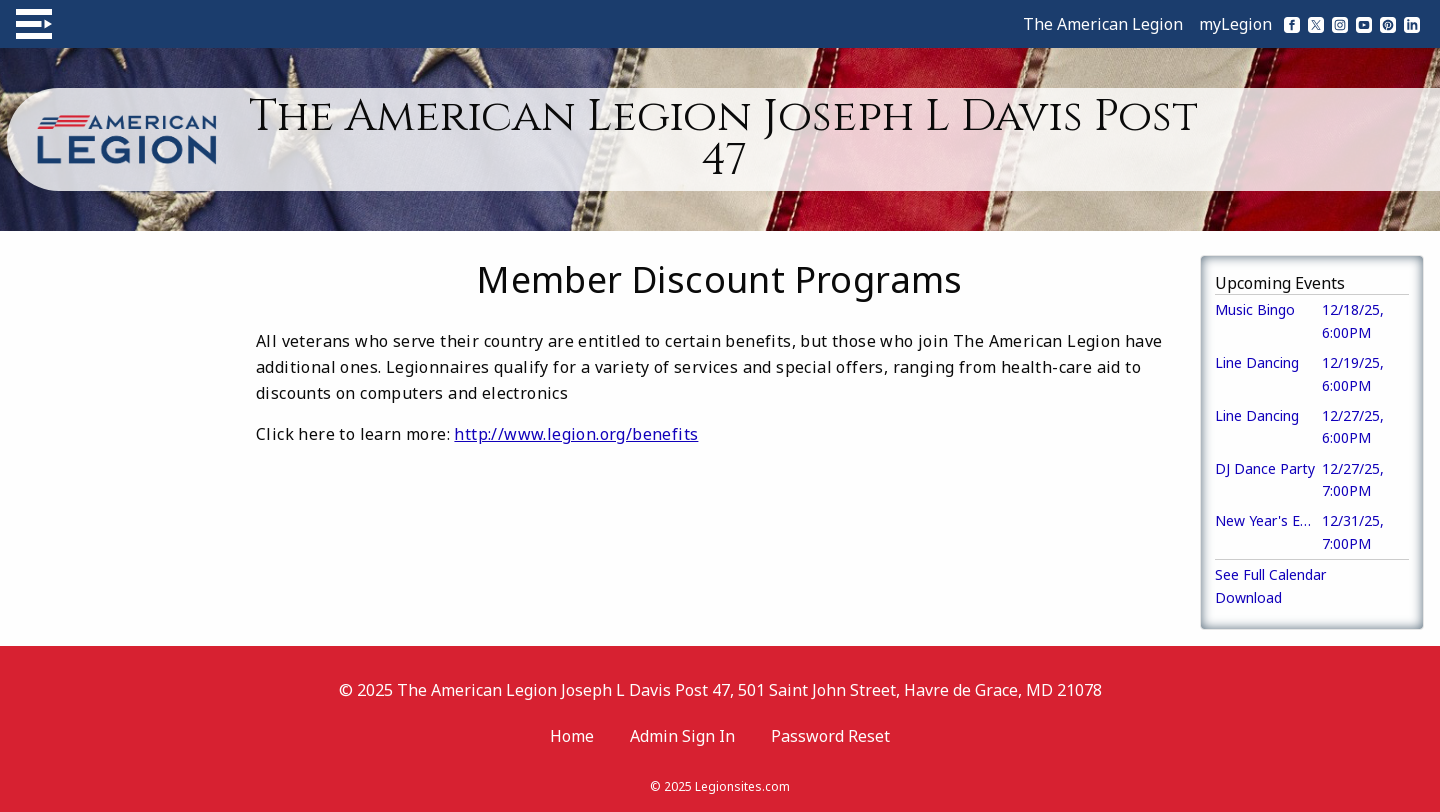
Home (572, 736)
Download (1248, 597)
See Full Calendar (1270, 574)
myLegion (1235, 24)
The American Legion (1103, 24)
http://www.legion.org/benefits (576, 434)
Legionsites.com (742, 786)
